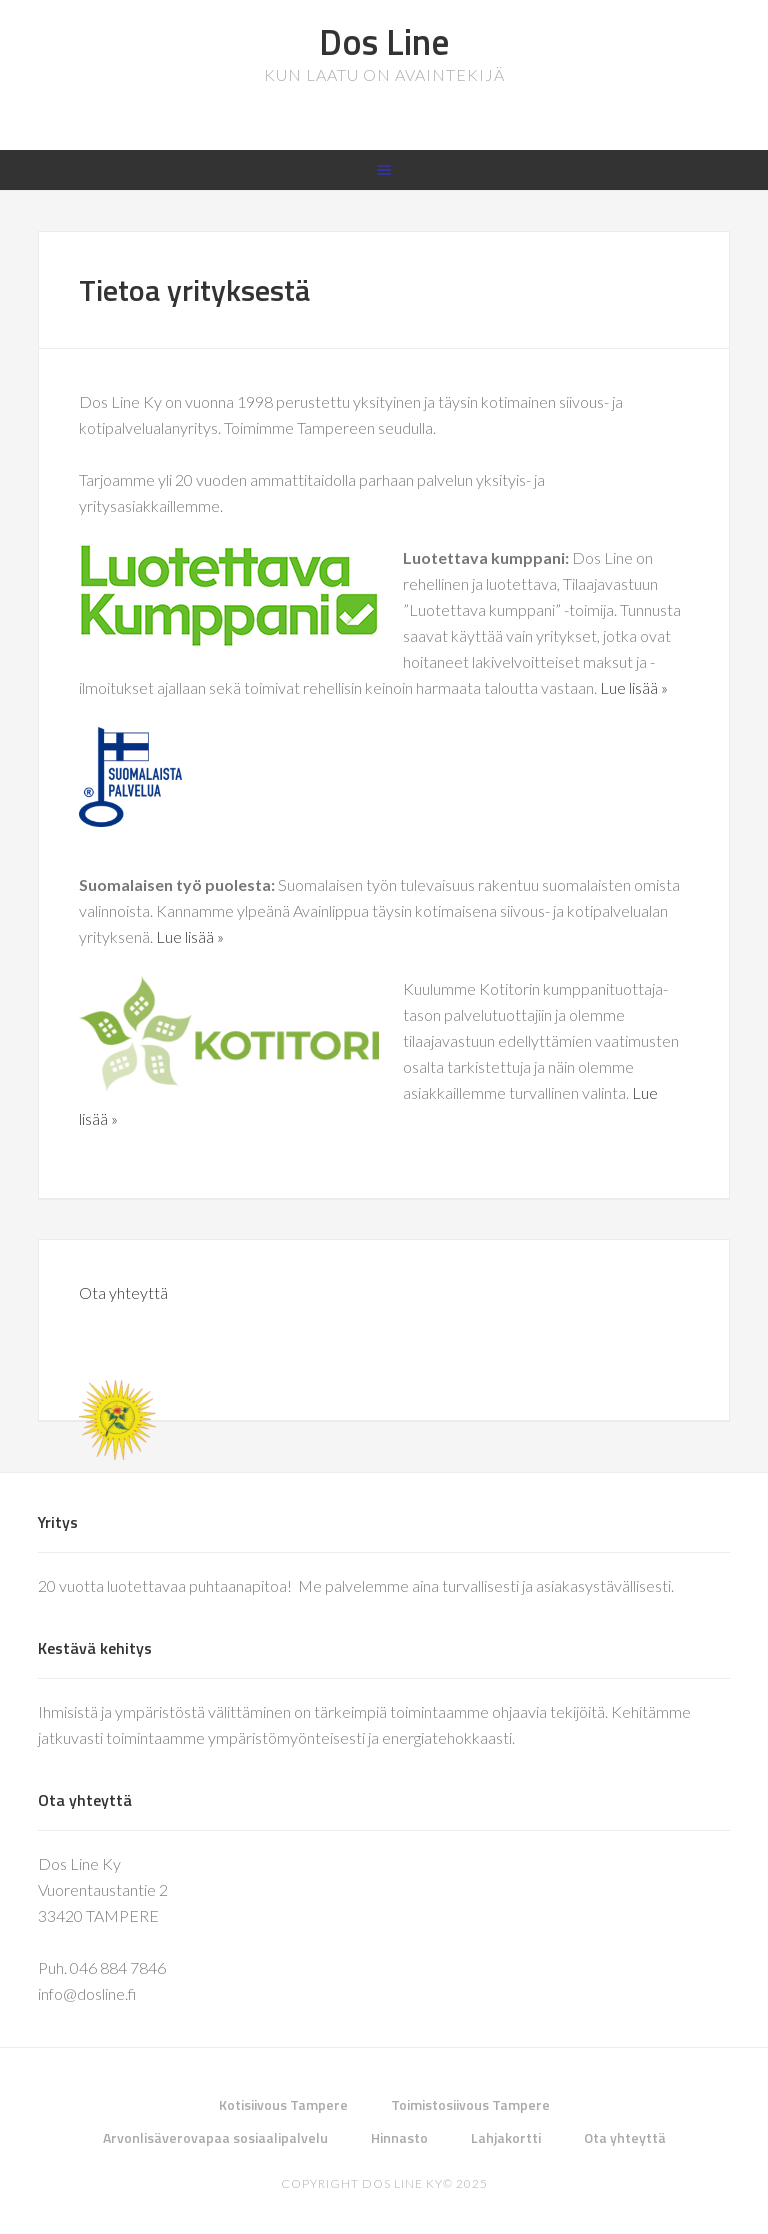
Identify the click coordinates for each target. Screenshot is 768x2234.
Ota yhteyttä (123, 1292)
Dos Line (384, 41)
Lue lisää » (634, 687)
